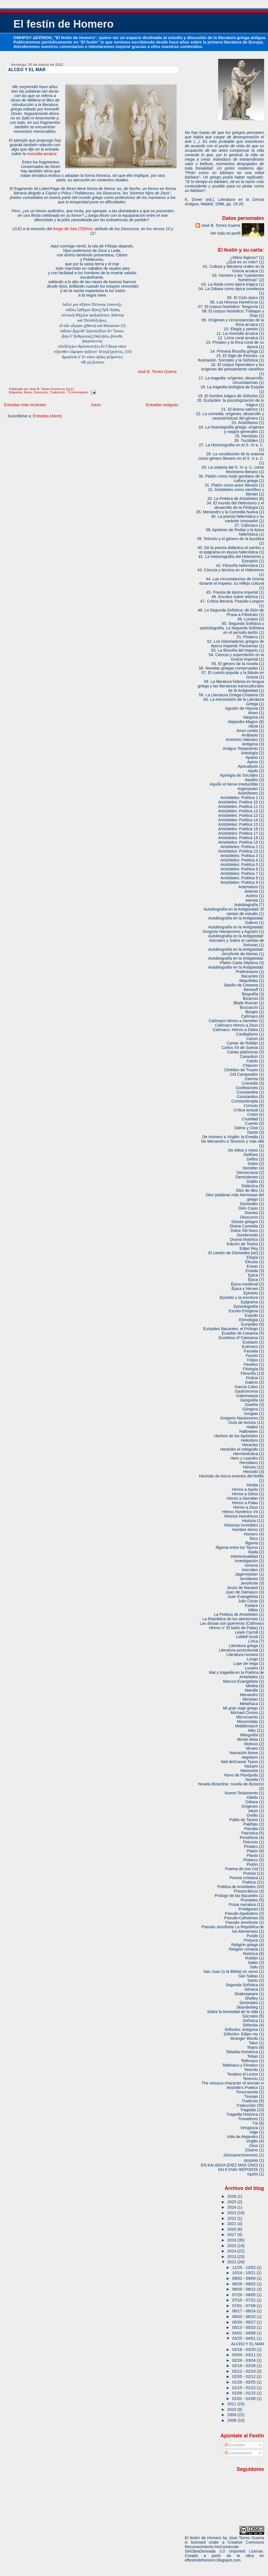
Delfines (250, 1154)
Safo (254, 1967)
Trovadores (248, 2119)
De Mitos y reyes (243, 1150)
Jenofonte (249, 1583)
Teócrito (251, 2069)
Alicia (253, 726)
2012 (232, 2262)
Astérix (252, 896)
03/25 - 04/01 (244, 2338)
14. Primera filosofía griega (234, 351)
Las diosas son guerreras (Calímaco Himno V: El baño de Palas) (232, 1625)
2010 (232, 2409)
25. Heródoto (246, 436)
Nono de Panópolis (241, 1775)
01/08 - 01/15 (244, 2393)
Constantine (247, 1092)
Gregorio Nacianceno (239, 1418)
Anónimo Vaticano (242, 739)
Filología (250, 1369)
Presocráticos (246, 1891)
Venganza (249, 2127)
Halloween (248, 1431)
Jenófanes (249, 1578)
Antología (249, 753)
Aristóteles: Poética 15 (238, 824)
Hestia (252, 1485)
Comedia (250, 1083)
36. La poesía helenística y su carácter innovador (237, 518)
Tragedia (248, 2110)
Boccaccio (249, 1007)
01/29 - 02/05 (244, 2382)
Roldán (251, 1958)
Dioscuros (41, 392)
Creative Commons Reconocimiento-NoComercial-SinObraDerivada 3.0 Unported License (224, 2546)
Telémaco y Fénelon (240, 2065)
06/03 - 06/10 (244, 2316)
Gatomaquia (247, 1395)
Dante (252, 1132)
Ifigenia (251, 1543)
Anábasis (250, 735)
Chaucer (250, 1065)
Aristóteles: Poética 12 (238, 811)
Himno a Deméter (242, 1498)
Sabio (253, 1962)
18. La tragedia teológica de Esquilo (232, 387)
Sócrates (250, 2016)
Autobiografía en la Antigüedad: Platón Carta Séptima (236, 960)
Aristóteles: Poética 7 (239, 873)
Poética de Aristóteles (236, 1886)
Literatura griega (243, 1645)
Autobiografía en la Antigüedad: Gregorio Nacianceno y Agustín (233, 929)
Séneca (251, 1989)
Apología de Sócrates (239, 775)
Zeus (253, 2145)
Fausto (252, 1355)
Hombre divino (245, 1529)
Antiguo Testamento (240, 748)
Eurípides (249, 1324)
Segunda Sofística (241, 1985)
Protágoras (248, 1909)
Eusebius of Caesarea (238, 1337)
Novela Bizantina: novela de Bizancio (231, 1784)
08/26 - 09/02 (244, 2284)
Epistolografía (245, 1306)
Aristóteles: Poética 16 (238, 829)
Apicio (252, 762)
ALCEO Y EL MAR (27, 69)
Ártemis (251, 891)
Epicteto (250, 1293)
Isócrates (250, 1570)
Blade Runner (245, 1003)
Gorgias (251, 1413)
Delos (253, 1163)
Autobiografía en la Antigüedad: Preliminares (236, 969)
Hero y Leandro (244, 1458)
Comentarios (238, 2453)
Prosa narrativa (242, 1904)
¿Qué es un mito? (242, 262)
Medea (252, 1686)
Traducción (57, 392)
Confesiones (247, 1087)
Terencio (250, 2078)
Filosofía (248, 1373)
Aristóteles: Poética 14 (238, 820)
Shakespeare (246, 1994)
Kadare (251, 1605)
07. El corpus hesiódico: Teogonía (228, 306)
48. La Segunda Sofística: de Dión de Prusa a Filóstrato (231, 612)
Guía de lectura (242, 1422)
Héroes (249, 1467)
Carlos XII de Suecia (239, 1047)
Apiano (251, 757)
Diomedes (249, 1204)
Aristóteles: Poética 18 (238, 838)
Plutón (252, 1864)
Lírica (253, 1641)
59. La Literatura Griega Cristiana (228, 695)
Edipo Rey (249, 1248)
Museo (252, 1748)
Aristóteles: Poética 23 (238, 851)
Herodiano (249, 1462)
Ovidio (252, 1815)
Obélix (252, 1797)
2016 (232, 2240)
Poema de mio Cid (241, 1869)
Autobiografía (246, 904)
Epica (253, 1275)
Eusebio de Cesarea (240, 1333)
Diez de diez (247, 1190)
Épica (253, 1279)
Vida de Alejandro (242, 2136)
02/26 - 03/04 (244, 2360)
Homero (251, 1534)
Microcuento (247, 1717)
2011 (232, 2404)
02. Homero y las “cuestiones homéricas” (238, 277)
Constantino (247, 1096)
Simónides (248, 2002)
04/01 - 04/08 (244, 2333)
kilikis (253, 1610)
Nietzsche (249, 1770)
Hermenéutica (245, 1453)
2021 (232, 2223)
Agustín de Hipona (241, 708)
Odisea (251, 1802)
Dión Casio (248, 1208)
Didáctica (250, 1186)
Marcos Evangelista (240, 1681)
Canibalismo (247, 1034)
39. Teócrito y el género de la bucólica (230, 538)
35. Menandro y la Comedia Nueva (227, 512)
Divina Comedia (244, 1226)
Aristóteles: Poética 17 (238, 833)
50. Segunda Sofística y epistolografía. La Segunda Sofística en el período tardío (232, 628)
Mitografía (249, 1735)
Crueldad (250, 1119)
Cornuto (251, 1105)
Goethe (251, 1404)
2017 (232, 2234)
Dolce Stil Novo (244, 1230)
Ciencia (251, 1079)
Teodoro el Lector (242, 2074)
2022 (232, 2218)
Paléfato (250, 1824)
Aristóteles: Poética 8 (239, 878)
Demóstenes (246, 1177)
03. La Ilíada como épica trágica (229, 284)
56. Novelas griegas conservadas (228, 668)
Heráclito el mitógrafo (239, 1449)
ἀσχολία (251, 2160)
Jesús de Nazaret (242, 1587)
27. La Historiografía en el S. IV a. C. (231, 445)
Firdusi (252, 1378)
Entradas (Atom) (47, 416)
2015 (232, 2245)
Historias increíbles (241, 1525)
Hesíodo (250, 1471)
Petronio (250, 1842)
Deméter (250, 1168)
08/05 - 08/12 (244, 2289)
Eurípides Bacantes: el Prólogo (230, 1328)
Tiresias (251, 2096)
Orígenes (250, 1806)
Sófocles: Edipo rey (240, 2034)
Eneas (252, 1266)
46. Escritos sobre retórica (234, 596)
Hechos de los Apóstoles (236, 1436)
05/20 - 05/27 (244, 2322)
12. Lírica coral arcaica (238, 338)
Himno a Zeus (245, 1507)
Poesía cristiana (244, 1878)
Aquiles (251, 779)
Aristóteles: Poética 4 (239, 860)
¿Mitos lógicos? (244, 257)
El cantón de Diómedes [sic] (233, 1253)
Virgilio (252, 2141)
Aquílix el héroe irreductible (234, 784)
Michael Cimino (244, 1712)
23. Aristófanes (245, 422)
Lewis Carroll (246, 1632)
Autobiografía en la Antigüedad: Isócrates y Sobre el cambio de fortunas (236, 940)
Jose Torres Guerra (246, 2538)
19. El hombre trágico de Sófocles (228, 396)
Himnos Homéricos (241, 1516)
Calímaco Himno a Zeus (236, 1025)
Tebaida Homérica (242, 2052)
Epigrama (249, 1302)
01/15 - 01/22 (244, 2387)
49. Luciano (247, 619)
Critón (252, 1114)
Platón (252, 1851)
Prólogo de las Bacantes (236, 1895)
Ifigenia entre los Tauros (237, 1547)
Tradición (250, 2101)
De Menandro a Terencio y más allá (232, 1141)
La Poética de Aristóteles (236, 1614)
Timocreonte (247, 2092)
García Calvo (246, 1387)
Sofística (250, 2020)
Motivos (251, 1744)
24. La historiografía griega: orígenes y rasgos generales (231, 429)
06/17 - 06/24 (244, 2311)
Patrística (249, 1833)
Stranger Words (244, 2038)
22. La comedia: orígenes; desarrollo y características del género (230, 415)
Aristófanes (248, 793)
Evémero (250, 1346)
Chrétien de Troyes (241, 1070)
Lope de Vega (245, 1663)
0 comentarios (78, 392)
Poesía (249, 1873)
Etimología (248, 1320)
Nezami (251, 1766)
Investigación (246, 1561)
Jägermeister (246, 1574)
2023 (232, 2213)
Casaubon (249, 1056)
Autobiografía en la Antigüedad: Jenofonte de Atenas (236, 951)
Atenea (251, 900)
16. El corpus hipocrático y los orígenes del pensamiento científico (232, 366)
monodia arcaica (41, 153)
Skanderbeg (247, 2007)
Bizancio (250, 998)
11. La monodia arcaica (237, 333)
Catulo (252, 1061)
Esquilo (251, 1315)
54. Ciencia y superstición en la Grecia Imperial (236, 657)
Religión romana (243, 1949)
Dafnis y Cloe (246, 1128)
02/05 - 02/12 (244, 2376)
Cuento (251, 1123)
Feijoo (252, 1360)
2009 (232, 2415)
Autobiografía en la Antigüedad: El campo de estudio (233, 911)
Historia (249, 1520)
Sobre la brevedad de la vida (232, 2011)
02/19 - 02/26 (244, 2365)
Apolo (253, 771)
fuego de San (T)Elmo (72, 229)
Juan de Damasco (242, 1592)
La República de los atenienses (230, 1619)
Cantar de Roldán (242, 1043)
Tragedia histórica (242, 2114)
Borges (251, 1012)
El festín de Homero (63, 24)
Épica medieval (244, 1284)
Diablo (252, 1181)
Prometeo (249, 1900)
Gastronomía (246, 1391)
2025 (232, 2202)
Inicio (96, 405)
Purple (252, 1936)
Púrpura (251, 1940)
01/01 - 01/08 (244, 2398)
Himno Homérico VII (240, 1512)
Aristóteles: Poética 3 (239, 855)
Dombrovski (247, 1235)
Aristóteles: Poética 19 (238, 842)
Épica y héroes (245, 1288)
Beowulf (251, 989)
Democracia (247, 1172)
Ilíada (253, 1552)
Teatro (252, 2047)
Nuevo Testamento (241, 1793)
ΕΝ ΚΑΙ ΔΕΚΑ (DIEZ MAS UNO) (229, 2165)
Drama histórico (244, 1239)
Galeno (251, 1382)
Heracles (250, 1445)
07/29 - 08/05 (244, 2295)
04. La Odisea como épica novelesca (231, 289)
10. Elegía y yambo (241, 329)
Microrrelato (247, 1721)
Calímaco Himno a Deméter (233, 1021)
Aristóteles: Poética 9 (239, 882)
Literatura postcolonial (238, 1650)
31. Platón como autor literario (231, 485)
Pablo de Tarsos (243, 1819)
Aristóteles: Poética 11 (238, 806)
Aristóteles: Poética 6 (239, 869)
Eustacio (250, 1342)
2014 (232, 2251)
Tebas (252, 2056)
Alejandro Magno (243, 721)
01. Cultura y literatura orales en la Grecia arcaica (233, 268)
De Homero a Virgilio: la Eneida (230, 1137)
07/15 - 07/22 (244, 2300)
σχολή (252, 2174)
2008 (232, 2420)
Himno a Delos (245, 1494)
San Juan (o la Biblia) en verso (230, 1971)
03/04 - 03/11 (244, 2355)
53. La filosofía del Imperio (234, 650)
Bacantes (249, 976)
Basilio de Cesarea (241, 985)
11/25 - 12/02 (244, 2267)
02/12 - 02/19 (244, 2371)
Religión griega (244, 1944)
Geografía (249, 1400)
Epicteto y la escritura (239, 1297)
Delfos (252, 1159)
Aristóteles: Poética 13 (238, 815)
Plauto (252, 1855)
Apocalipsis (248, 766)
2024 (232, 2207)
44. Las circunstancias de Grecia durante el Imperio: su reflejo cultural (231, 581)
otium (253, 1811)
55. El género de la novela (234, 663)
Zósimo (251, 2150)
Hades (252, 1427)
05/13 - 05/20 (244, 2327)
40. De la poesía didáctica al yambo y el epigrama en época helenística (231, 549)
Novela (251, 1779)
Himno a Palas (245, 1503)
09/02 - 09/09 (244, 2278)
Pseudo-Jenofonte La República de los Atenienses (232, 1929)
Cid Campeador (244, 1074)
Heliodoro (249, 1440)
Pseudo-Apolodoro (241, 1913)
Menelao (250, 1699)
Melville (251, 1690)
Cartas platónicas (242, 1052)
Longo (252, 1659)
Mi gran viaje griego (240, 1708)
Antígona (250, 744)
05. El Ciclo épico (242, 297)
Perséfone (249, 1837)
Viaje (253, 2132)
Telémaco (249, 2061)
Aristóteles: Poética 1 (239, 797)
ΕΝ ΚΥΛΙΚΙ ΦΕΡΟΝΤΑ (238, 2169)
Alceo (28, 392)
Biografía (250, 994)
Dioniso (251, 1212)
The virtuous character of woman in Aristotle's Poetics (232, 2085)
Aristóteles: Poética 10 (238, 802)
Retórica (250, 1953)
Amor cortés (247, 730)
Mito (252, 1730)
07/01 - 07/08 (244, 2305)
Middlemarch (246, 1726)
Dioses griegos (245, 1221)
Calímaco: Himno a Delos (235, 1029)
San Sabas (248, 1976)
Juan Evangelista (243, 1596)
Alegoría (250, 717)
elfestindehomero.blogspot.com (212, 2560)
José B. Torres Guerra (157, 371)
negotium (250, 1757)
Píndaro (251, 1846)
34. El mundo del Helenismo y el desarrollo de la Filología (235, 505)
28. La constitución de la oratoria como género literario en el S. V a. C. (231, 456)
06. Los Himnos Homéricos (234, 302)
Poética (249, 1882)
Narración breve (244, 1753)
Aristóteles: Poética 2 (239, 846)
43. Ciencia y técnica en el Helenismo (230, 570)
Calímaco (249, 1016)
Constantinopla (244, 1101)
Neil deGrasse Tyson (239, 1761)
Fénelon (250, 1364)
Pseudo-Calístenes (241, 1918)
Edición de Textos (242, 1244)
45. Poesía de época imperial (232, 592)
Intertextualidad (244, 1556)
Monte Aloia (247, 1739)
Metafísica (249, 1703)
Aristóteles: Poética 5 (239, 864)
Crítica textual (245, 1110)
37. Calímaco (246, 525)
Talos (253, 2043)
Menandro (249, 1695)
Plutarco (250, 1860)
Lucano (251, 1668)
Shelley (251, 1998)
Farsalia (251, 1351)
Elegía (252, 1257)
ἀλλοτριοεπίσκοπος (240, 2155)
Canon (252, 1038)
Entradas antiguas (162, 405)
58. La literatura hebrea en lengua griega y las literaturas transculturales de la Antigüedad (231, 686)
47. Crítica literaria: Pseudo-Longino (232, 601)
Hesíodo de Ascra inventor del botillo (231, 1476)
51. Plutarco (247, 637)
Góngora (250, 1409)
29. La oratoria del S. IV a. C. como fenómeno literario (232, 469)
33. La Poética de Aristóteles (232, 498)
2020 (232, 2229)
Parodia (251, 1828)
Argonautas (248, 788)
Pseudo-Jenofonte (241, 1922)
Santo (253, 1980)
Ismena (251, 1565)
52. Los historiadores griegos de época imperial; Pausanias (235, 643)
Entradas (235, 2445)
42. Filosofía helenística (237, 565)
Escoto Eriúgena (243, 1311)
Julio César (248, 1601)
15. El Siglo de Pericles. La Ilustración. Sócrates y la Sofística (231, 357)
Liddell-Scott (247, 1636)
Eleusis (251, 1262)
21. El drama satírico (239, 409)
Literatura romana (242, 1654)
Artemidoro (248, 887)
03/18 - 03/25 (244, 2349)
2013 (232, 2256)
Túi (255, 2123)
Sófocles (250, 2025)
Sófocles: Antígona (241, 2029)
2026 (232, 2196)
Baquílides (248, 980)
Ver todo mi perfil (225, 233)
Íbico (254, 1538)
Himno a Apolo (245, 1489)
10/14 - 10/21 (244, 2273)
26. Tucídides (246, 440)
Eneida (251, 1270)
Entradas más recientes (25, 405)
